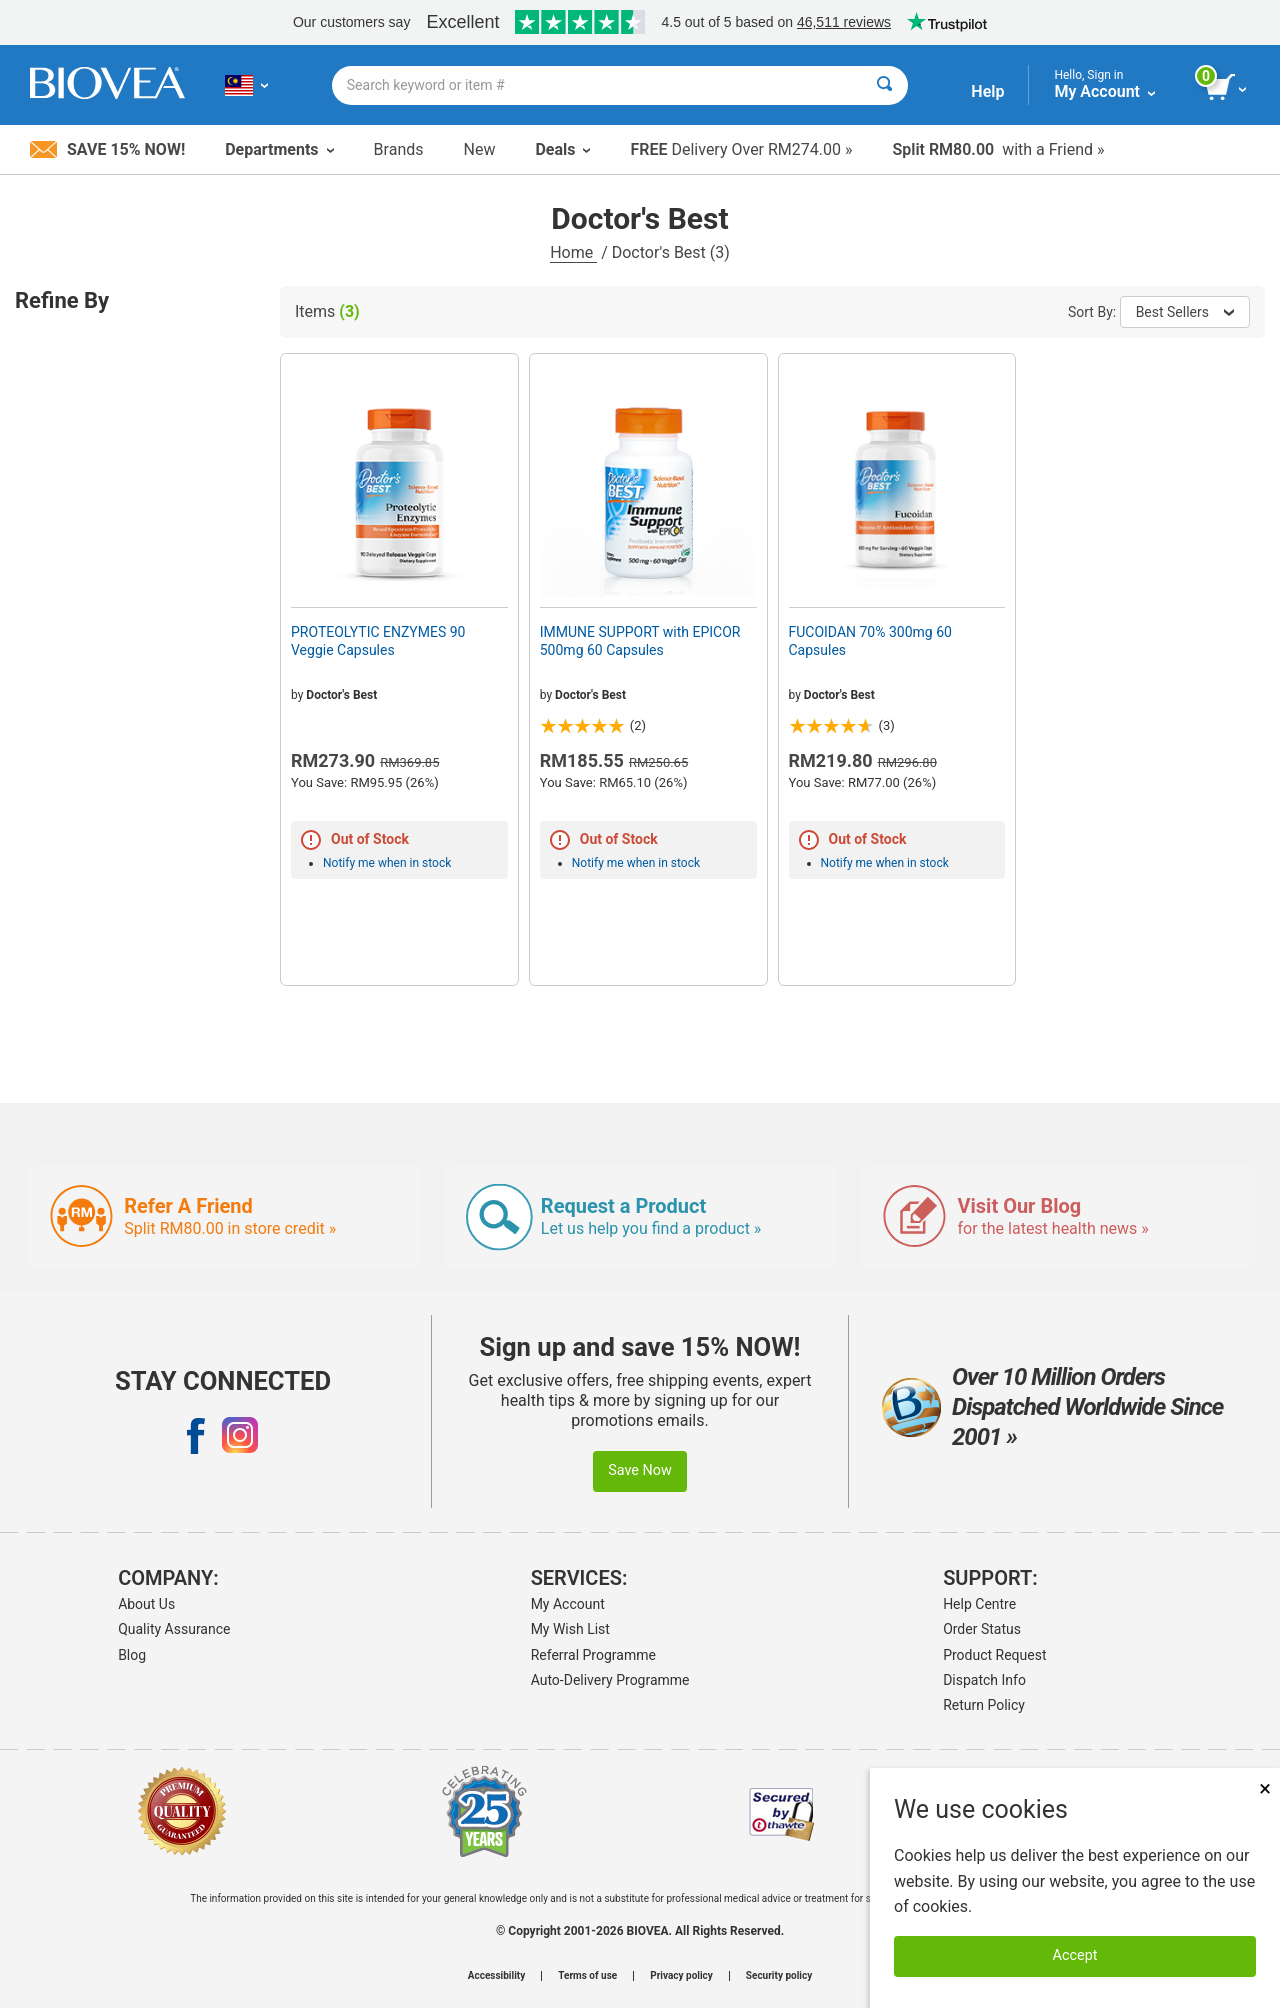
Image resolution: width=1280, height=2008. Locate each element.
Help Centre (979, 1604)
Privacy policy (681, 1976)
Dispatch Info (984, 1680)
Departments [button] (279, 149)
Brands (399, 149)
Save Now (640, 1470)
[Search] (884, 85)
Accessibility (496, 1976)
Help (987, 91)
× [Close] (1265, 1788)
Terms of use (587, 1976)
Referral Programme (593, 1655)
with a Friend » (998, 149)
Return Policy (984, 1705)
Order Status (982, 1629)
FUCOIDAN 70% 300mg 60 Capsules (870, 641)
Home (573, 252)
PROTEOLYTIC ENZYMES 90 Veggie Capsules (378, 641)
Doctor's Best (341, 695)
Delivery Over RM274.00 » (741, 149)
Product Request (994, 1655)
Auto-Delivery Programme (610, 1680)
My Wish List (570, 1629)
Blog (132, 1655)
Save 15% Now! (107, 149)
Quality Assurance (174, 1629)
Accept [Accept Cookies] (1075, 1955)
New (480, 149)
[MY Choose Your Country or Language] (246, 85)
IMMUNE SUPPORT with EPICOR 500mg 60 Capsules (640, 641)
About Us (146, 1604)
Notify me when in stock (387, 863)
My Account (568, 1604)
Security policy (779, 1976)
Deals (562, 149)
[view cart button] (1227, 88)
